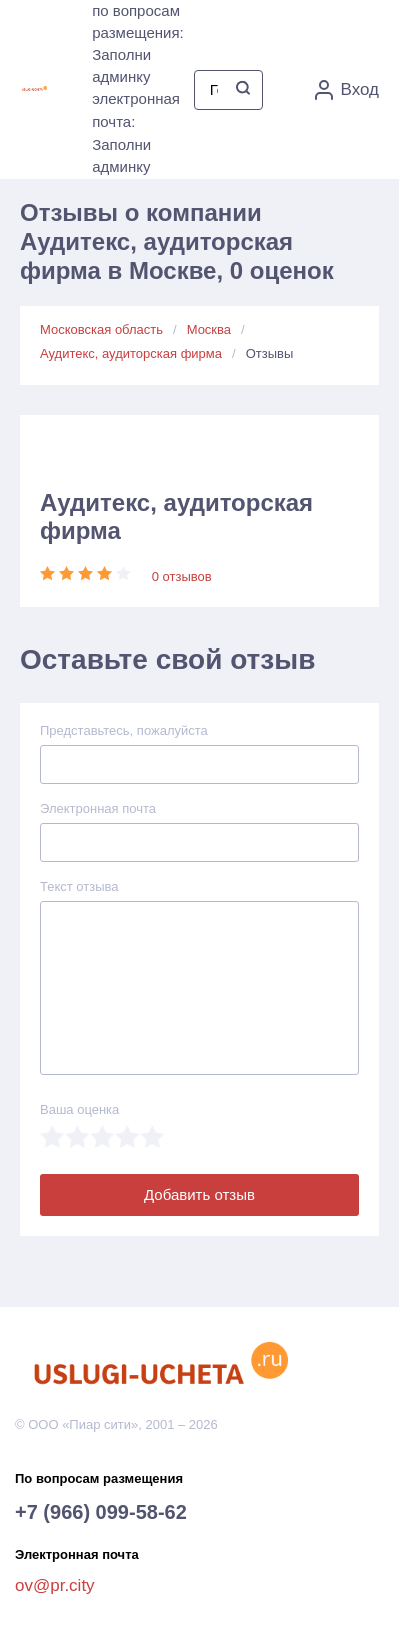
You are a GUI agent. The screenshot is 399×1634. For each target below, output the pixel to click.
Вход (347, 90)
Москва (209, 329)
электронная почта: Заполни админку (136, 132)
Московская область (101, 329)
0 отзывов (182, 576)
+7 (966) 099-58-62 (101, 1512)
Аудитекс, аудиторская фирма (131, 353)
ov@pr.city (55, 1585)
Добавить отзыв (199, 1194)
